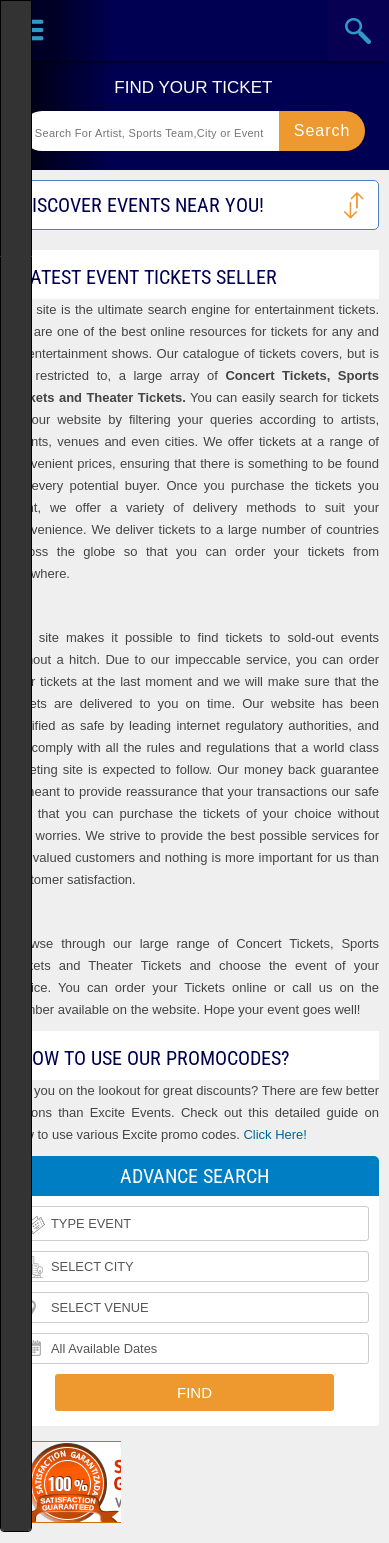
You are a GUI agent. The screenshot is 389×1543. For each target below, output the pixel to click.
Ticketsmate (194, 30)
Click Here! (275, 1134)
